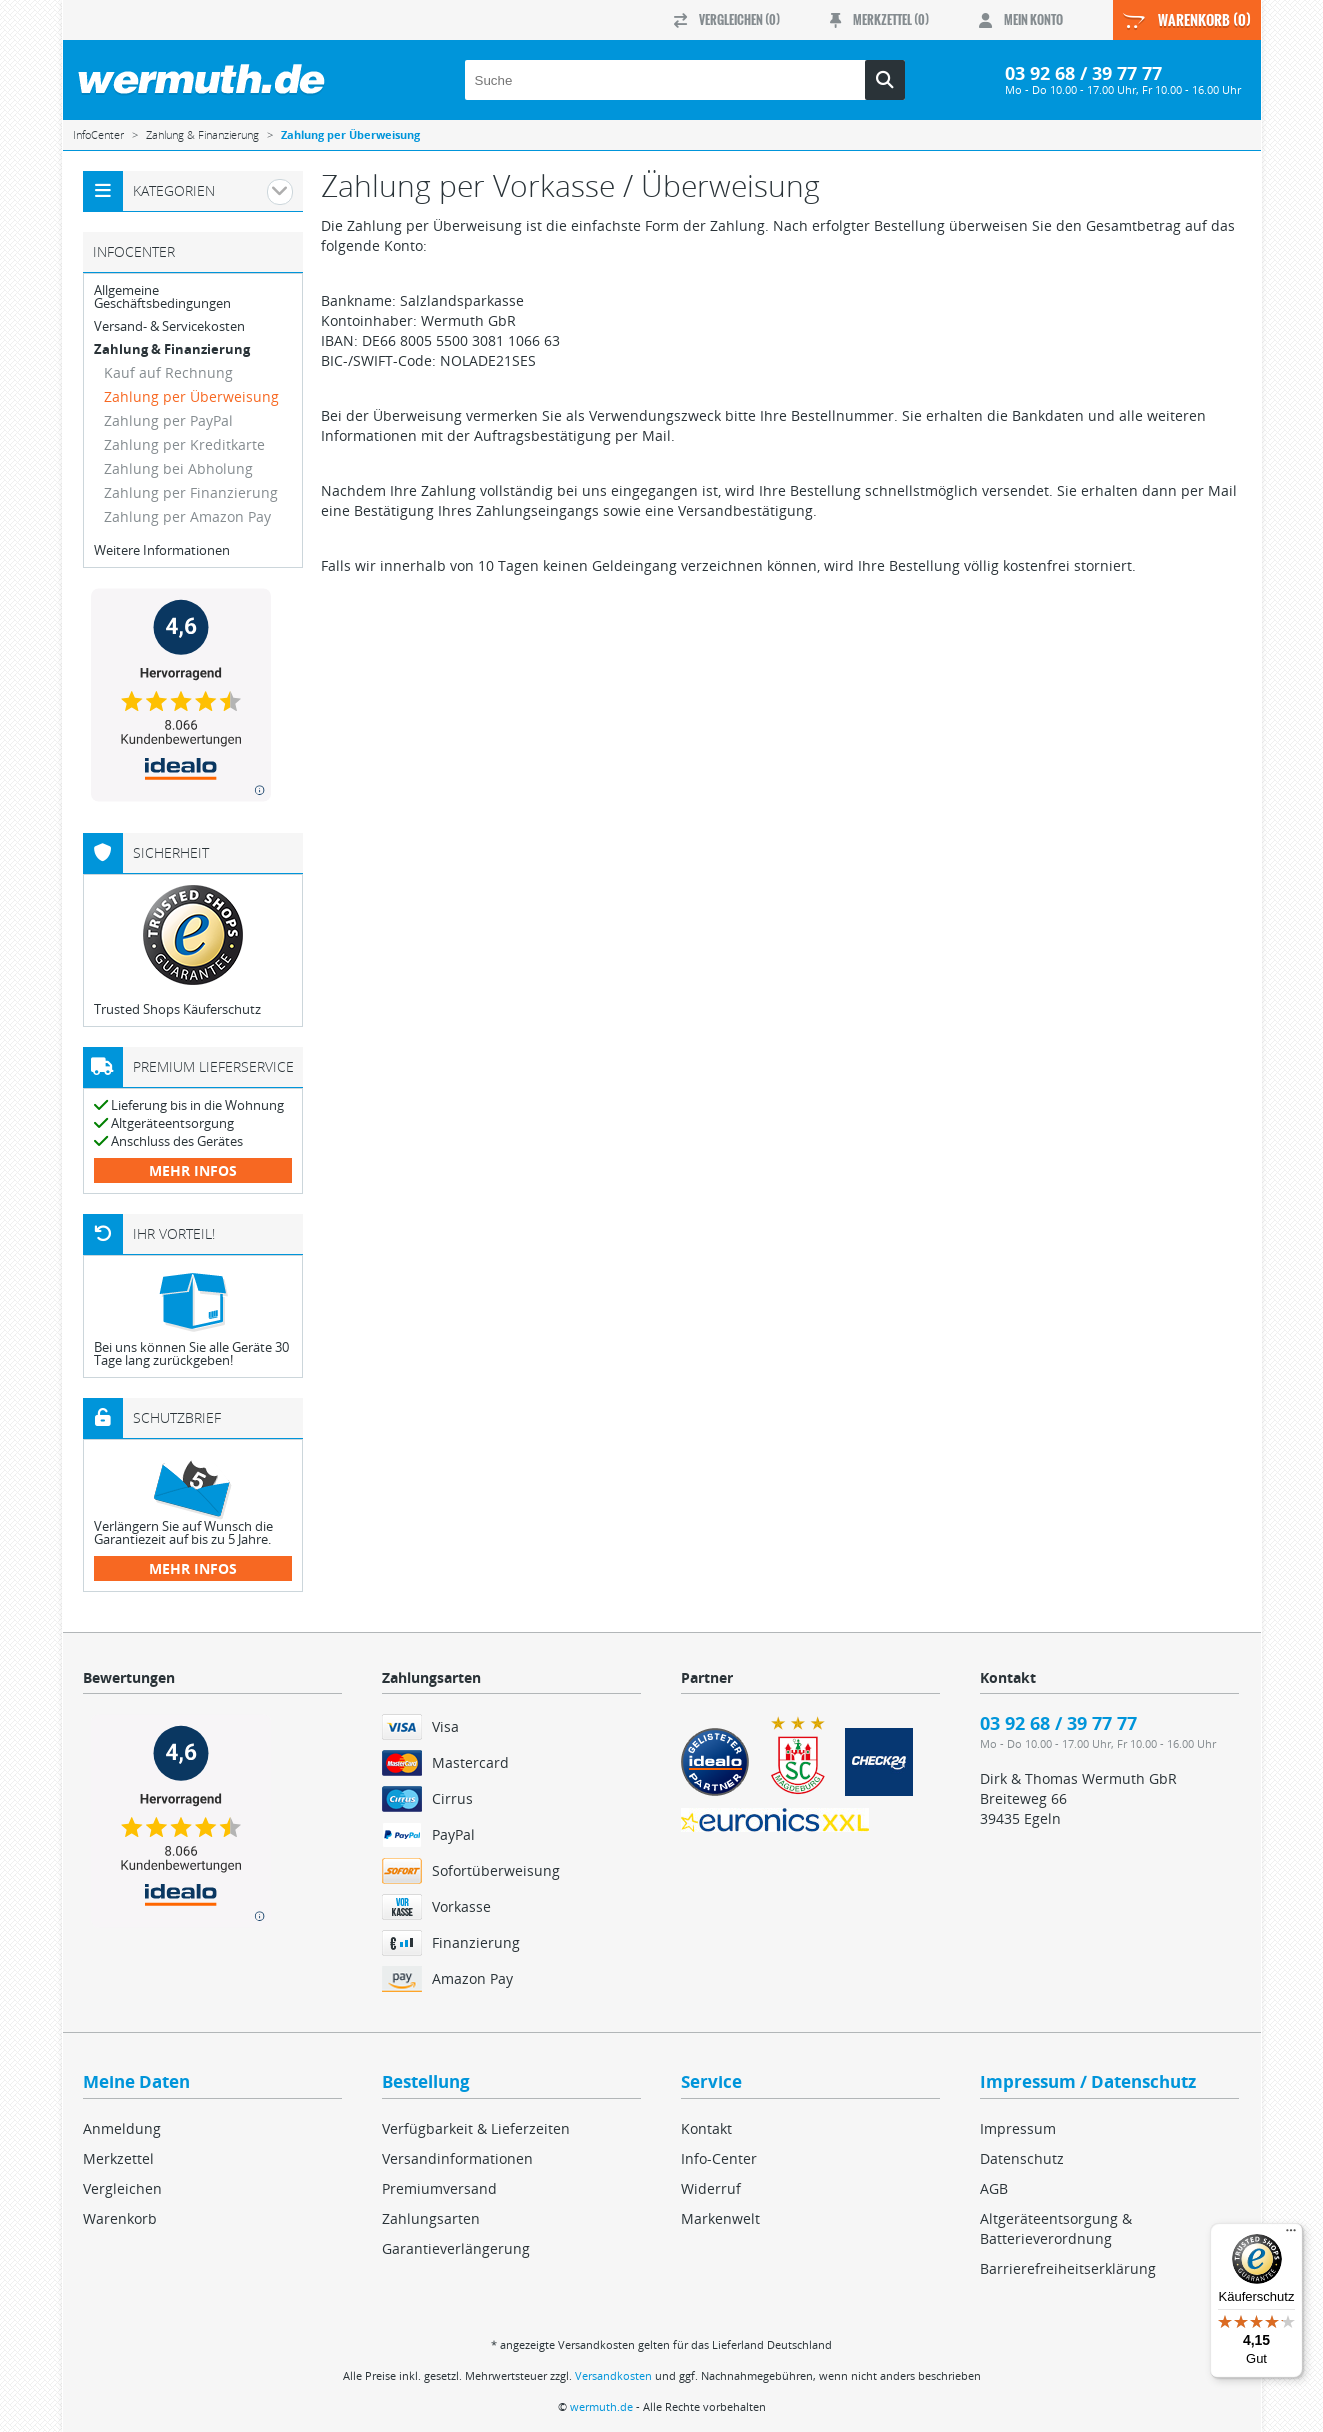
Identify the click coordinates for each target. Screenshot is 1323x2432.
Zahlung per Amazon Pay (187, 516)
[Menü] (1291, 2235)
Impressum (1018, 2128)
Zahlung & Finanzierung (172, 349)
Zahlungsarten (431, 2218)
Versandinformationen (457, 2158)
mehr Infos (193, 1170)
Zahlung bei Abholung (178, 468)
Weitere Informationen (162, 550)
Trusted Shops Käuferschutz (177, 1009)
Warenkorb (120, 2218)
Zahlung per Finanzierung (191, 492)
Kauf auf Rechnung (168, 372)
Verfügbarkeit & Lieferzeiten (476, 2128)
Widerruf (711, 2188)
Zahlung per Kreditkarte (184, 444)
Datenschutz (1022, 2158)
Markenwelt (720, 2218)
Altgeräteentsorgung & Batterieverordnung (1056, 2228)
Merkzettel (118, 2158)
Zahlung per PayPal (168, 420)
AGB (994, 2188)
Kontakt (706, 2128)
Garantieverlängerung (456, 2248)
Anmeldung (122, 2128)
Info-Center (719, 2158)
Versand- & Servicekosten (169, 326)
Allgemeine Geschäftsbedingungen (162, 297)
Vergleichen (122, 2188)
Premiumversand (439, 2188)
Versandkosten (613, 2375)
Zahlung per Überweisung (191, 396)
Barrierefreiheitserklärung (1068, 2268)
